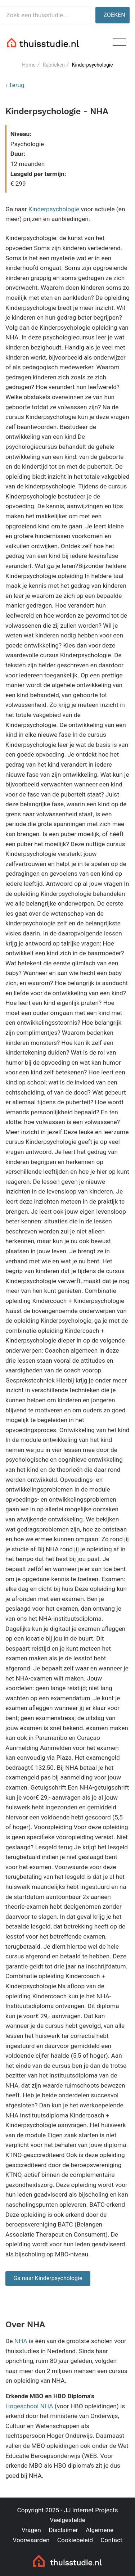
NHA (20, 2341)
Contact (111, 2540)
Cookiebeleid (75, 2540)
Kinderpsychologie (53, 209)
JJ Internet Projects (91, 2510)
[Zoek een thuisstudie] (45, 15)
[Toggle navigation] (119, 42)
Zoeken (114, 15)
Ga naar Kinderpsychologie (47, 2278)
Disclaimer (63, 2530)
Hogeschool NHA (29, 2406)
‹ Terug (14, 85)
